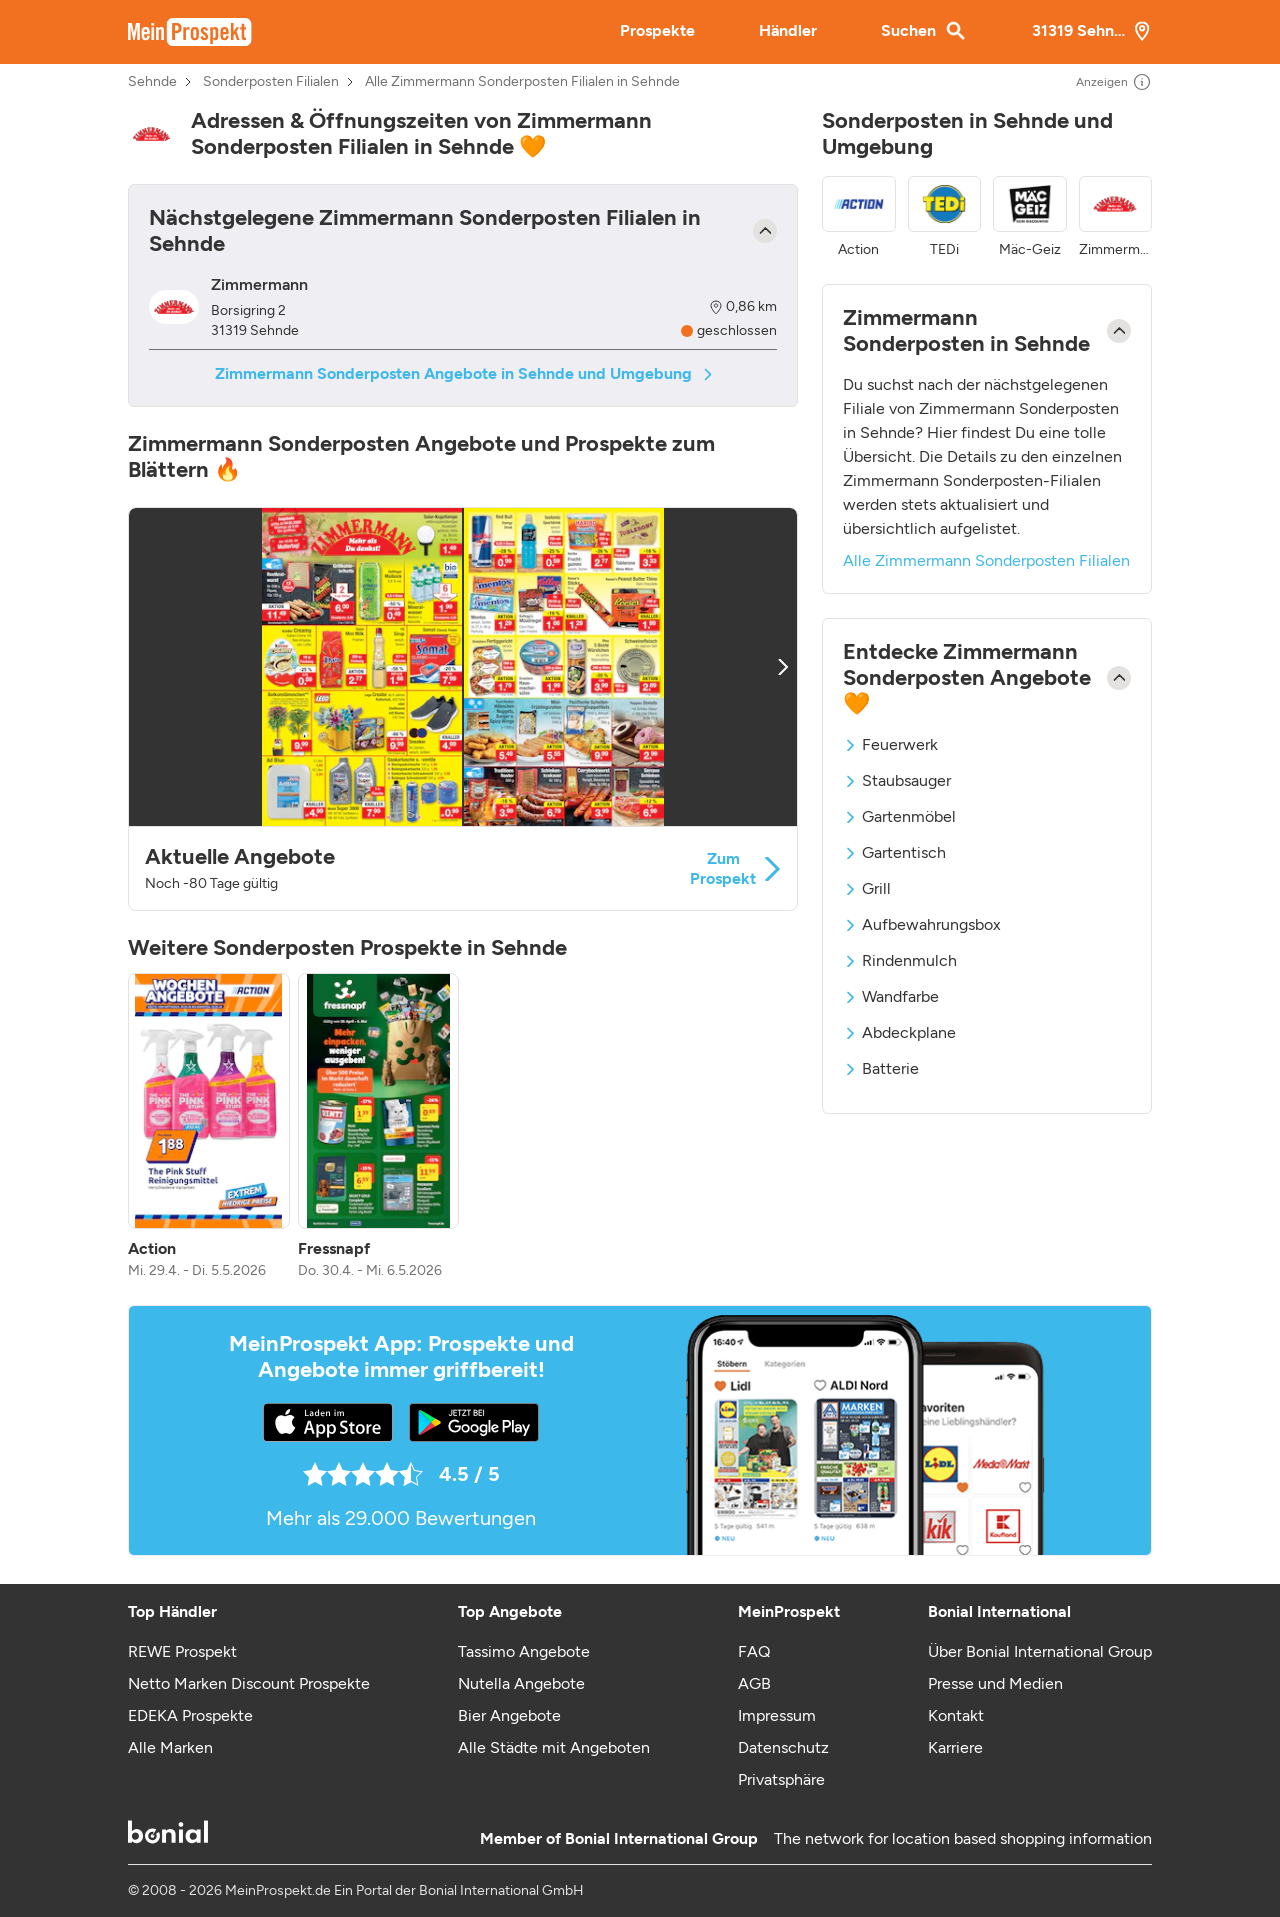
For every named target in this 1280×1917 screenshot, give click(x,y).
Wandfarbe (891, 996)
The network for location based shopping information (963, 1838)
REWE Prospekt (182, 1651)
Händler (788, 30)
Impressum (777, 1715)
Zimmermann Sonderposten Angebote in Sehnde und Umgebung (463, 373)
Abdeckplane (899, 1032)
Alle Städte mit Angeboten (554, 1747)
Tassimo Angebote (524, 1651)
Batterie (881, 1068)
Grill (867, 888)
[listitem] (209, 1127)
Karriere (955, 1747)
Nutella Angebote (521, 1683)
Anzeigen (1114, 82)
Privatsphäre (781, 1779)
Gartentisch (894, 852)
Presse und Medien (995, 1683)
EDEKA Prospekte (190, 1715)
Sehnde (152, 82)
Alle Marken (170, 1747)
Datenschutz (783, 1747)
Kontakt (956, 1715)
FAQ (754, 1651)
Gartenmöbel (899, 816)
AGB (754, 1683)
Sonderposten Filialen (271, 82)
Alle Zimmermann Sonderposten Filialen (986, 560)
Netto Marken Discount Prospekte (249, 1683)
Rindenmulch (900, 960)
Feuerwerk (890, 744)
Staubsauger (897, 780)
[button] (463, 709)
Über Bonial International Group (1040, 1651)
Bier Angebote (509, 1715)
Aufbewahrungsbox (922, 924)
